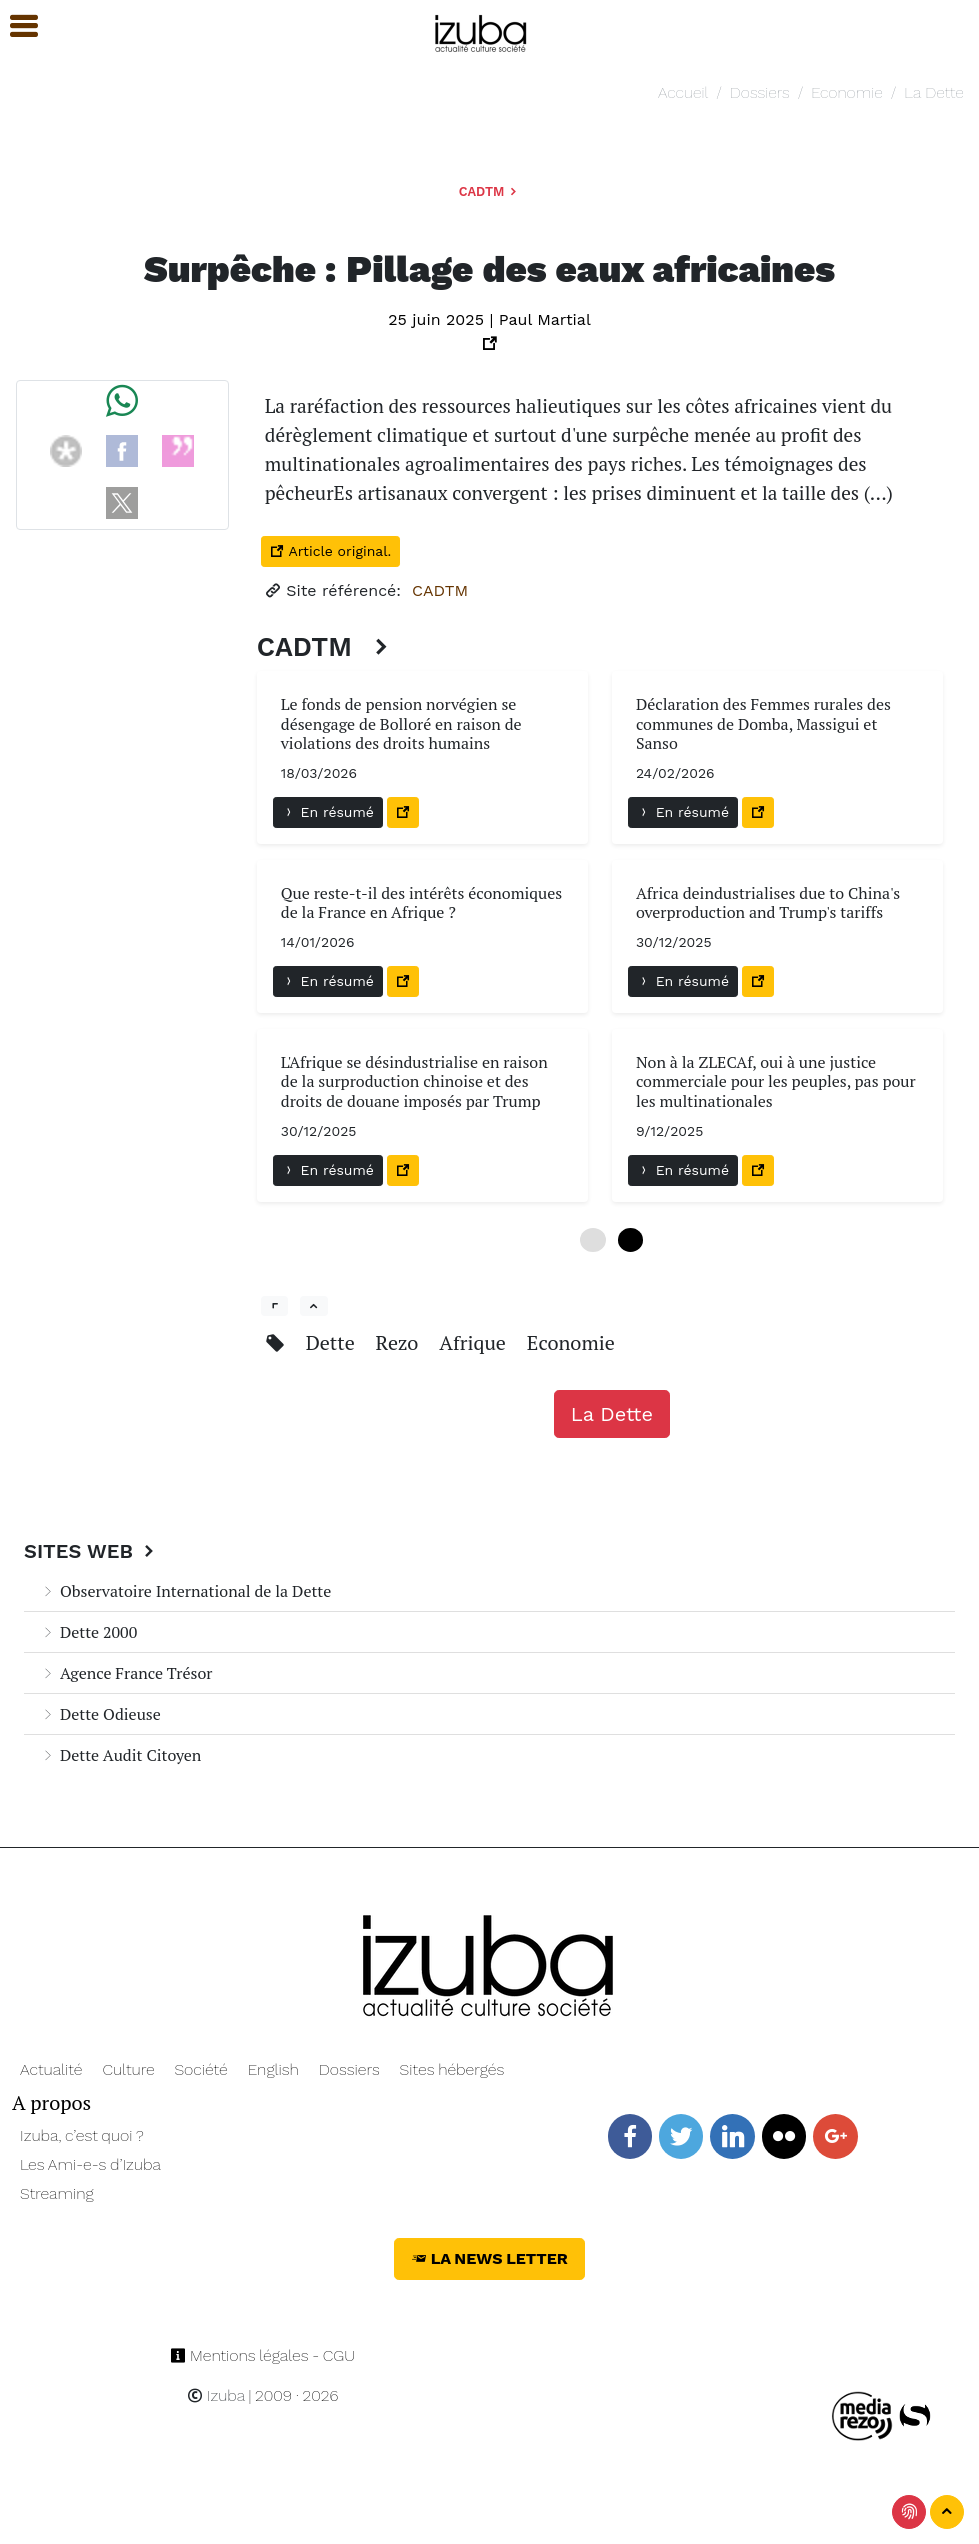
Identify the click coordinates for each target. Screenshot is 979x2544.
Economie (846, 92)
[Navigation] (481, 30)
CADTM (490, 191)
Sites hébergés (452, 2069)
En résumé (328, 812)
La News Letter (489, 2258)
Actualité (51, 2069)
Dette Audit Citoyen (120, 1755)
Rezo (400, 1342)
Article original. (330, 551)
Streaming (57, 2193)
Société (200, 2069)
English (273, 2069)
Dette (333, 1342)
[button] (15, 26)
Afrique (475, 1342)
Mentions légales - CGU (262, 2355)
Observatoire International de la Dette (185, 1591)
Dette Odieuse (100, 1714)
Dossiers (760, 92)
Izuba (216, 2395)
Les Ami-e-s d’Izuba (90, 2164)
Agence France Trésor (126, 1673)
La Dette (933, 92)
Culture (128, 2069)
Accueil (683, 92)
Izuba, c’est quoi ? (82, 2135)
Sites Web (91, 1551)
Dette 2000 (88, 1632)
